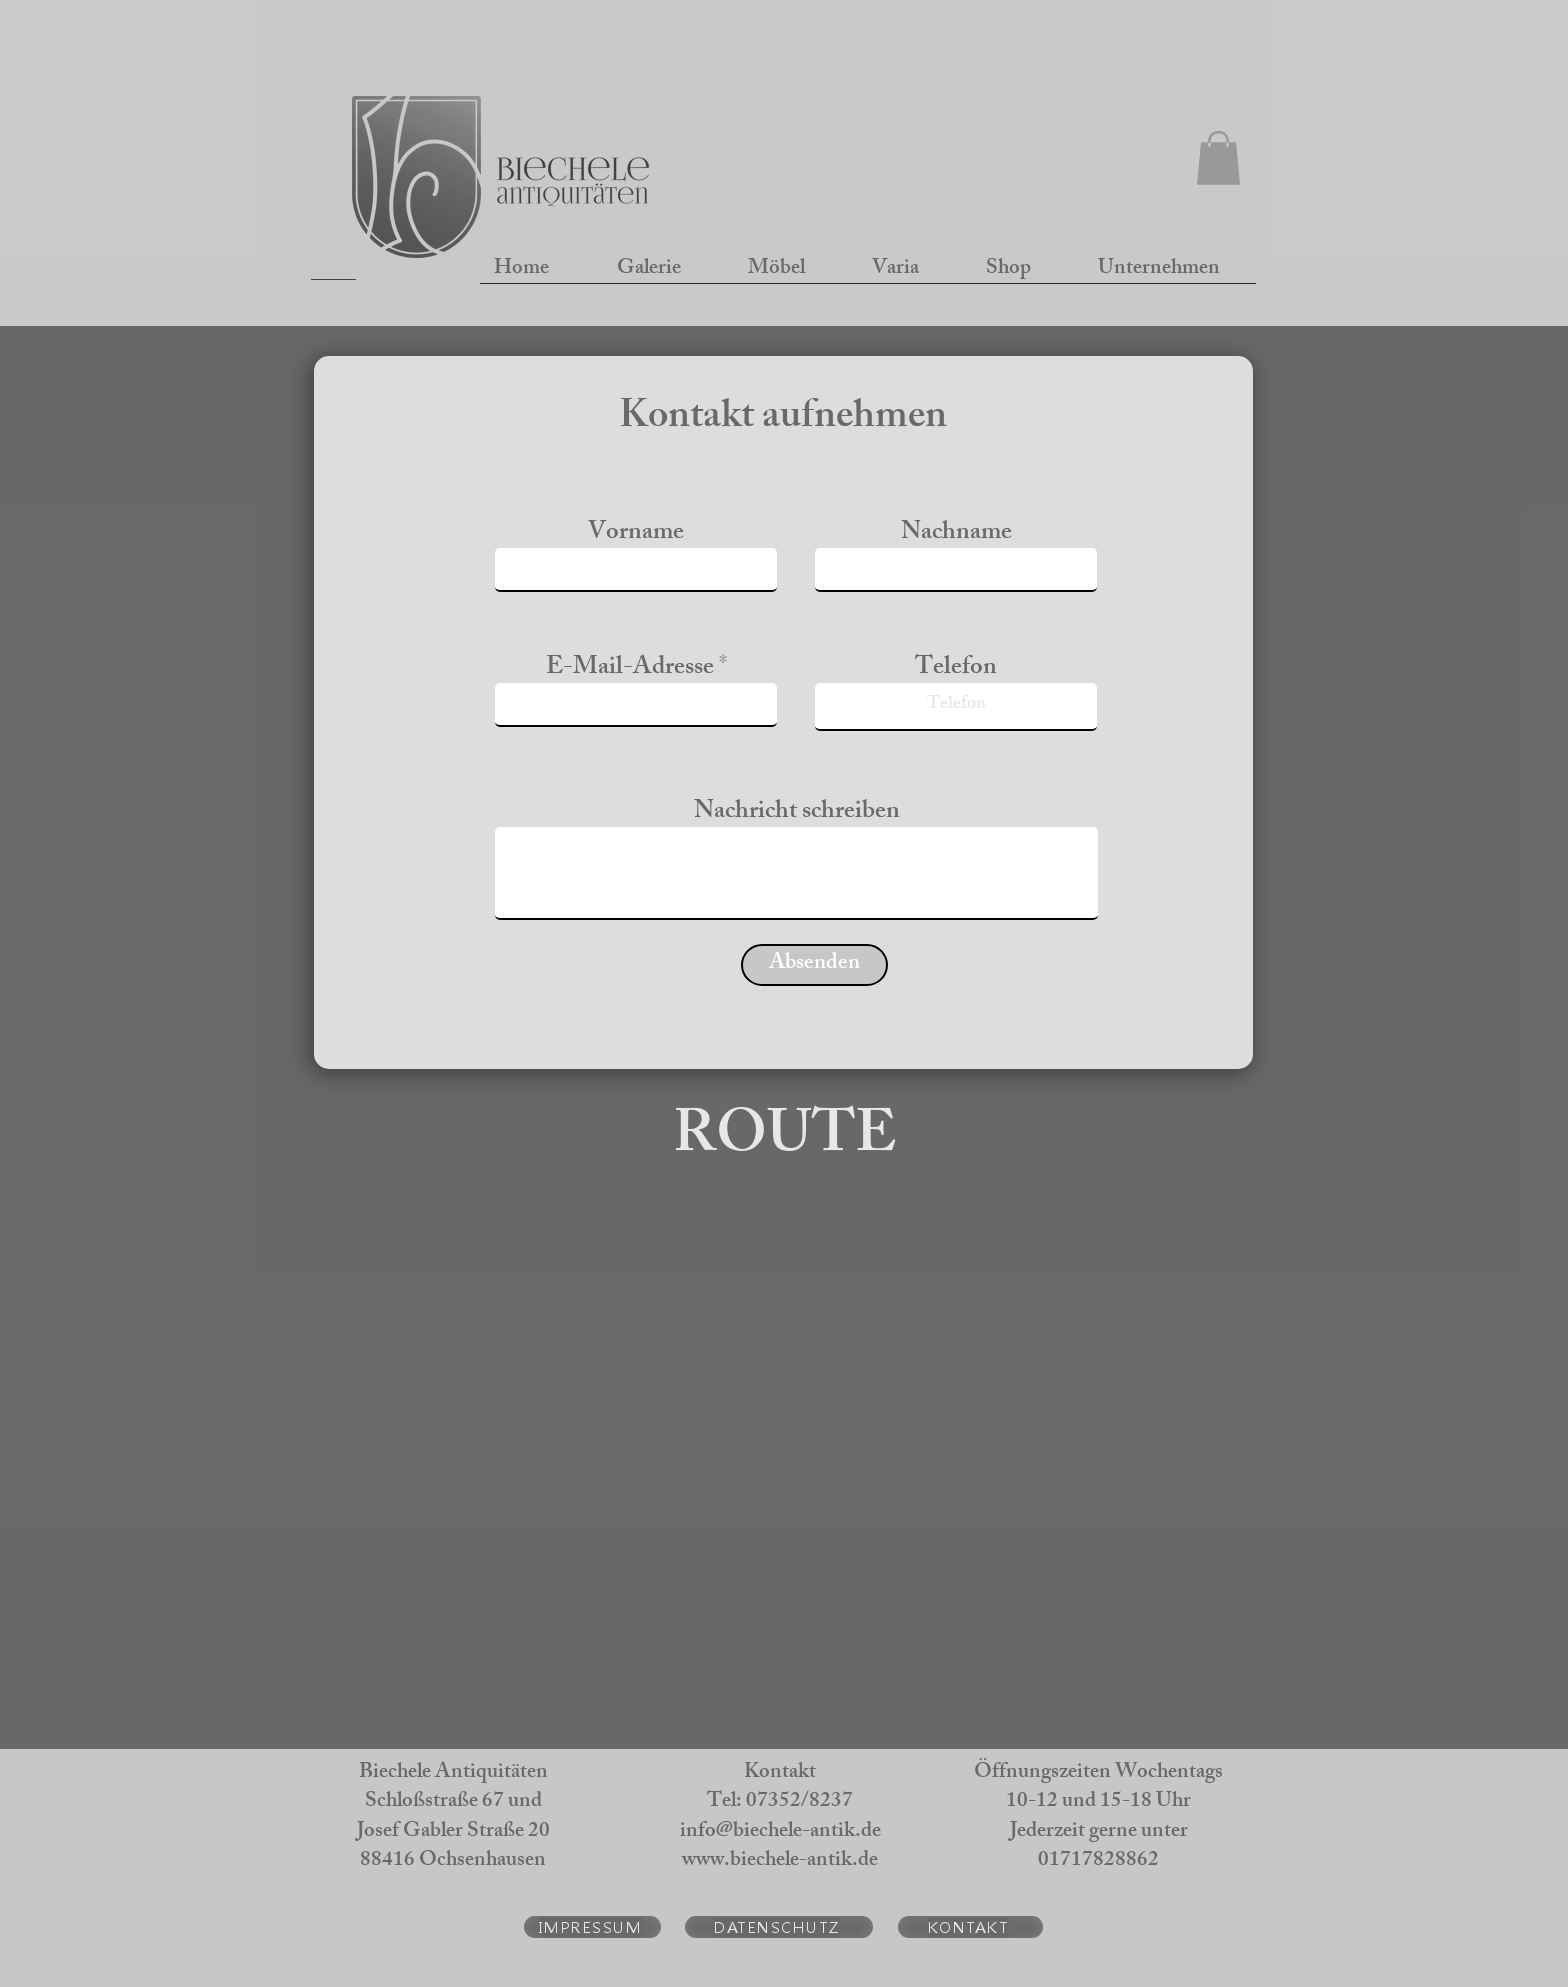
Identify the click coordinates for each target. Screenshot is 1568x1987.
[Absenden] (814, 965)
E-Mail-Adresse (630, 669)
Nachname (956, 534)
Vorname (636, 534)
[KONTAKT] (970, 1927)
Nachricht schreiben (797, 813)
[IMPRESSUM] (592, 1927)
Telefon (956, 669)
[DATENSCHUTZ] (779, 1927)
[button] (1218, 158)
